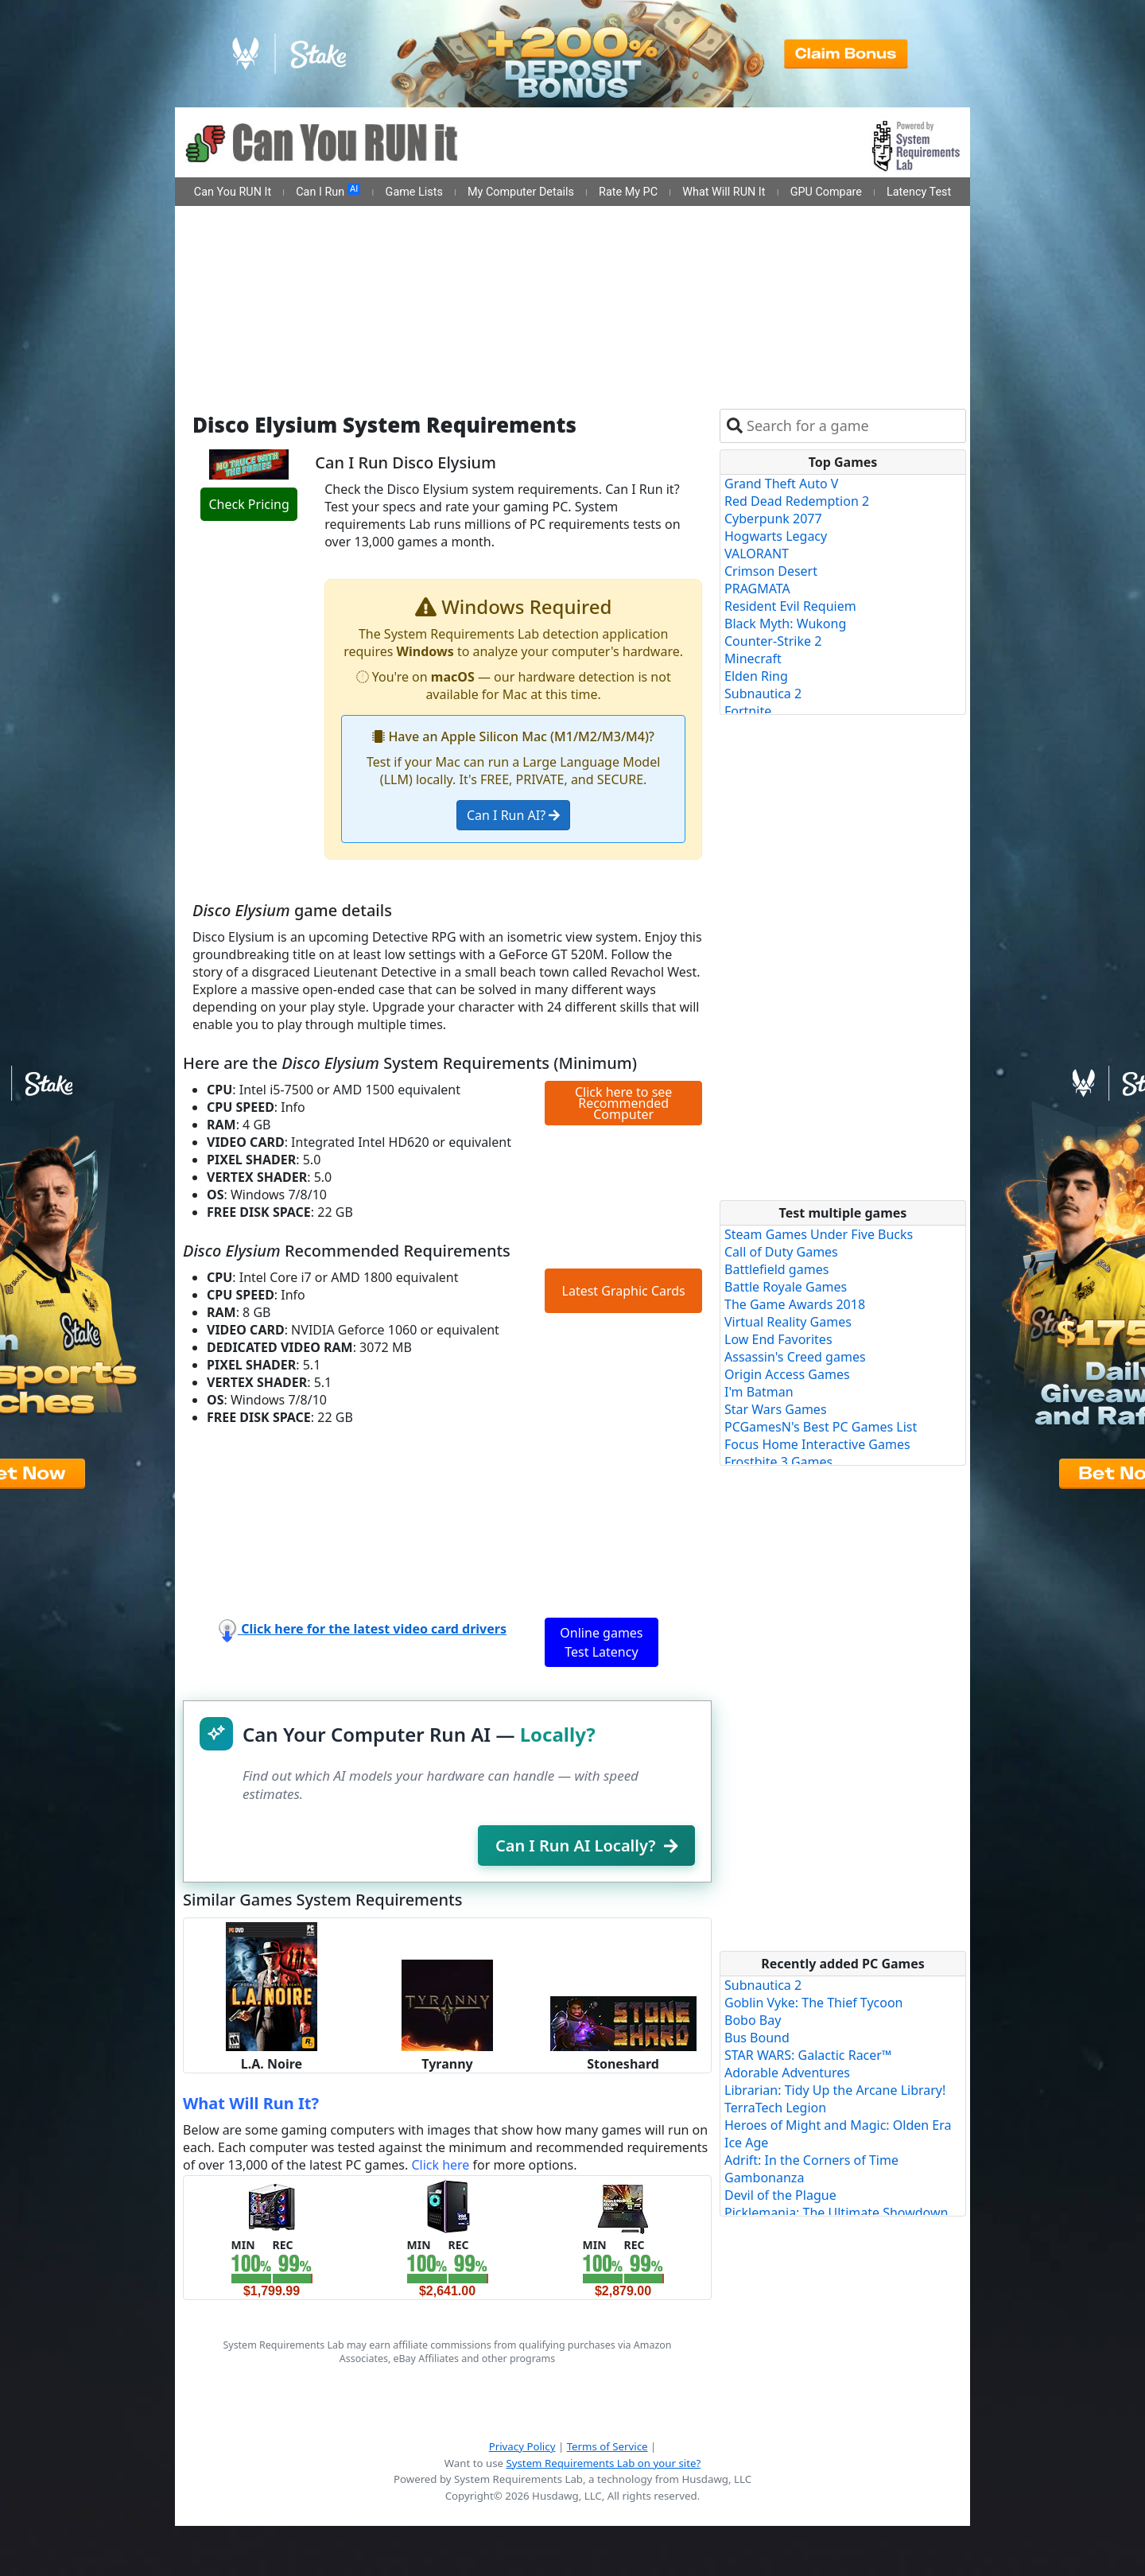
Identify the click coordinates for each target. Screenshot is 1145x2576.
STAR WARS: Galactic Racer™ (807, 2055)
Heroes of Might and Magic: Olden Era (838, 2125)
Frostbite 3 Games (778, 1462)
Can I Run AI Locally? (586, 1845)
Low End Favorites (778, 1339)
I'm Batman (759, 1392)
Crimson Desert (770, 571)
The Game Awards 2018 (794, 1304)
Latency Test (919, 192)
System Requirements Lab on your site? (603, 2463)
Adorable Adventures (787, 2072)
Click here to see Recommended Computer (623, 1103)
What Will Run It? (251, 2103)
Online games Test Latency (601, 1642)
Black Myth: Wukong (785, 623)
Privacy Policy (522, 2446)
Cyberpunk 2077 (773, 518)
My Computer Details (521, 192)
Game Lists (414, 192)
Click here (440, 2165)
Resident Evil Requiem (790, 606)
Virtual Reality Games (788, 1322)
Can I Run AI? (513, 815)
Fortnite (747, 711)
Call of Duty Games (781, 1252)
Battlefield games (776, 1269)
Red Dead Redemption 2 (796, 501)
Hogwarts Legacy (775, 536)
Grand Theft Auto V (781, 483)
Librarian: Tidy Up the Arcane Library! (834, 2090)
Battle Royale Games (785, 1287)
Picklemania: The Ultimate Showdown (836, 2212)
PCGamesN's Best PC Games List (820, 1427)
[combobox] (853, 426)
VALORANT (756, 553)
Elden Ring (756, 676)
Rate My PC (628, 192)
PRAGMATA (757, 588)
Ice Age (746, 2142)
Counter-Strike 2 (772, 641)
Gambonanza (764, 2177)
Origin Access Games (787, 1374)
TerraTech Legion (775, 2107)
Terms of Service (607, 2446)
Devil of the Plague (780, 2195)
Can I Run (328, 191)
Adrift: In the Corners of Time (811, 2160)
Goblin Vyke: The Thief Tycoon (813, 2002)
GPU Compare (826, 192)
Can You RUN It (232, 192)
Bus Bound (757, 2037)
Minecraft (753, 658)
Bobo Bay (752, 2020)
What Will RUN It (723, 192)
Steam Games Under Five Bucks (818, 1234)
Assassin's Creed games (795, 1357)
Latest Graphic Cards (623, 1291)
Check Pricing (248, 504)
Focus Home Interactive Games (817, 1444)
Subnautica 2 (763, 693)
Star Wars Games (775, 1409)
